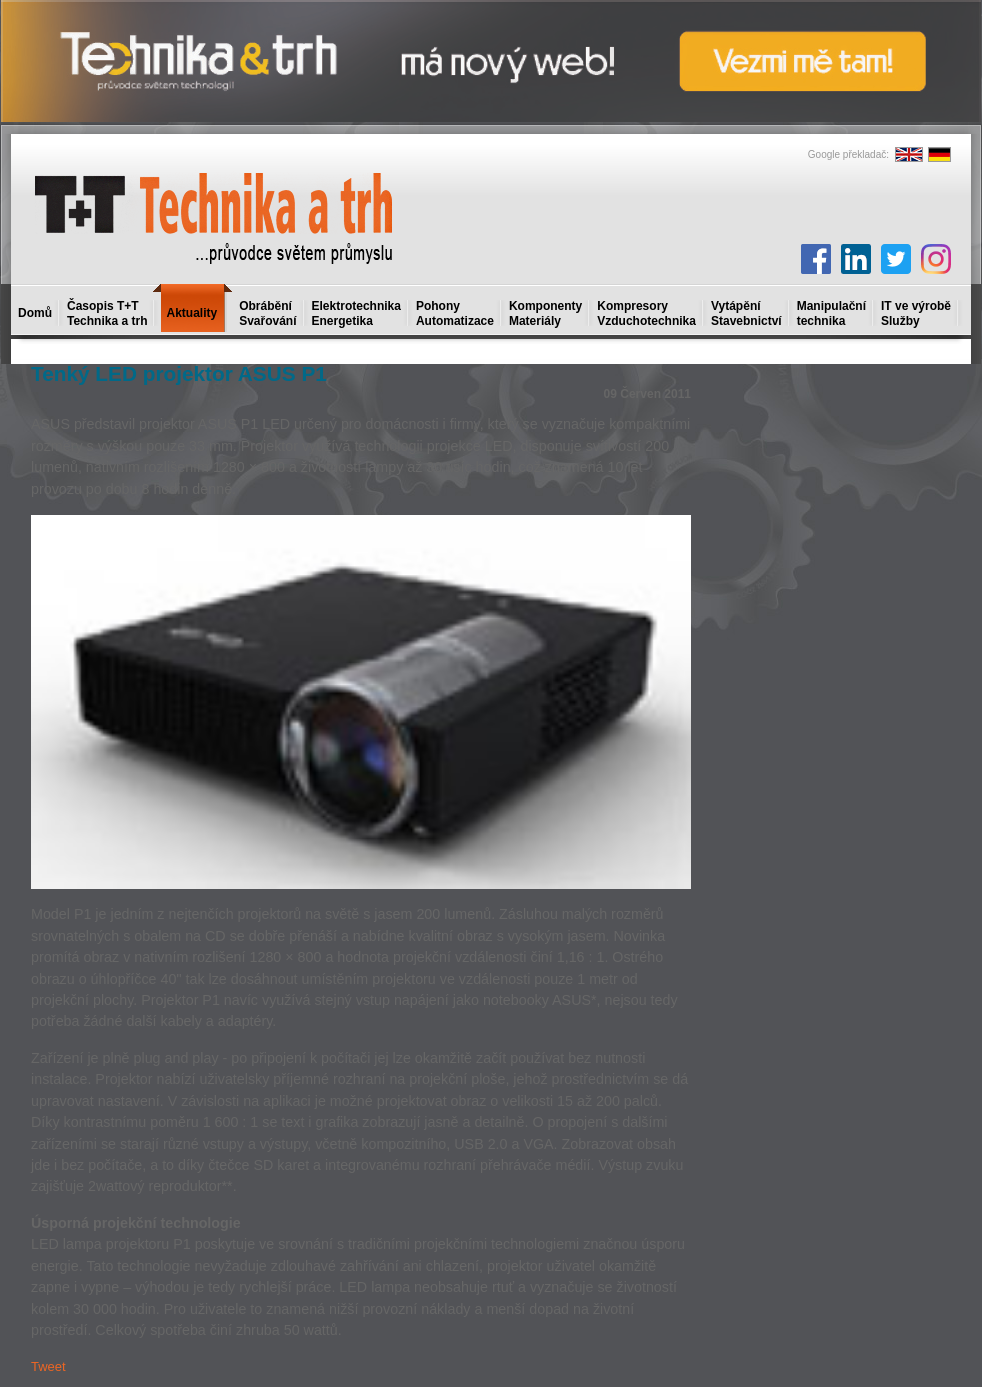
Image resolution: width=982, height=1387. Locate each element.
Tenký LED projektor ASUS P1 (179, 373)
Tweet (48, 1366)
